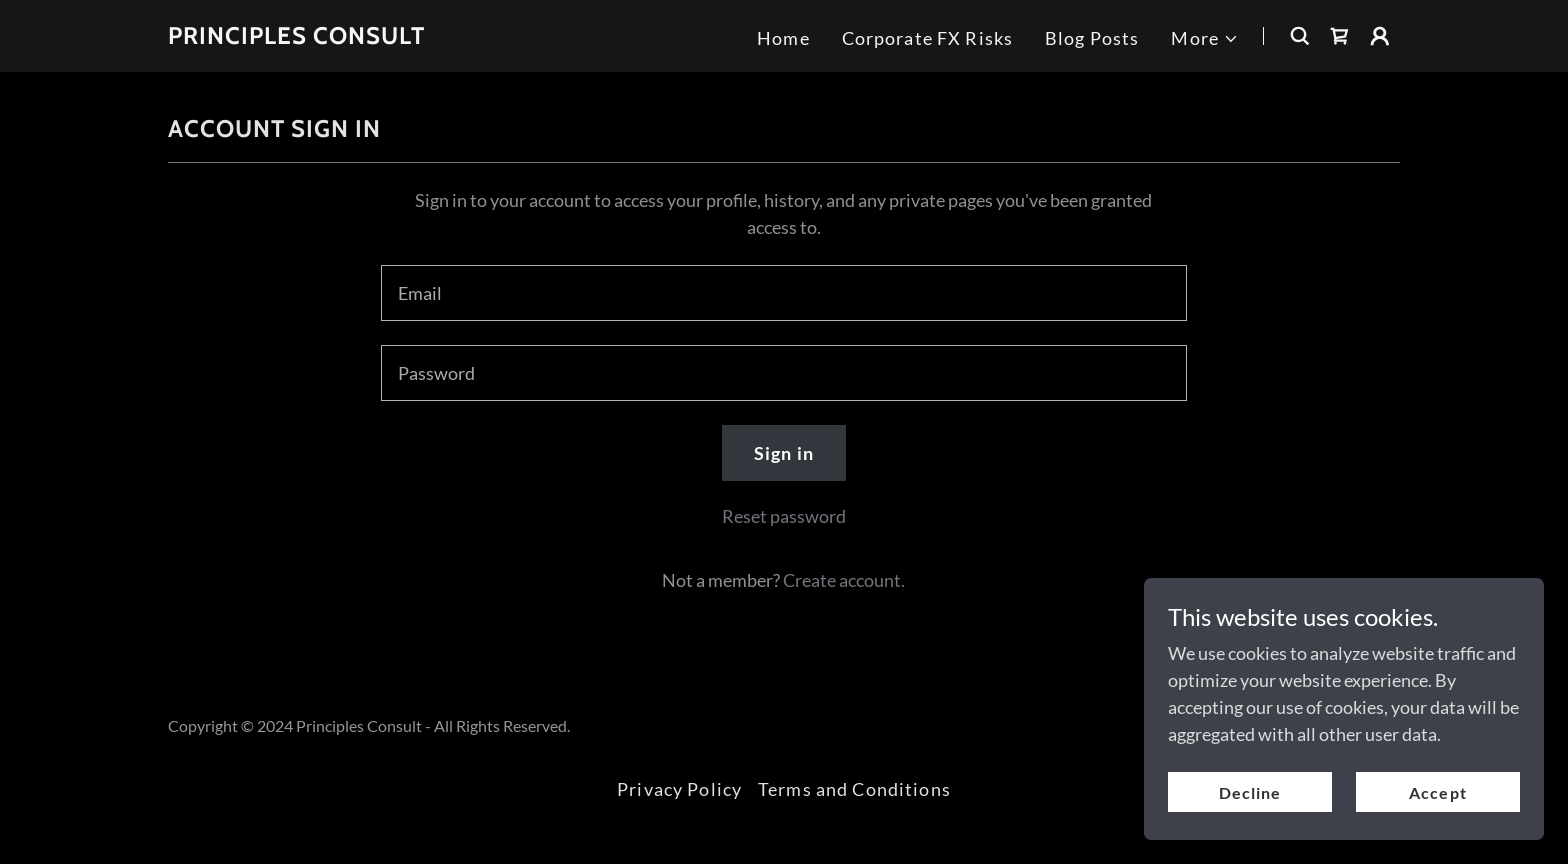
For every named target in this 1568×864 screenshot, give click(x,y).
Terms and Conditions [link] (854, 789)
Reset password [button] (784, 516)
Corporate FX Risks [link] (927, 38)
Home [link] (783, 38)
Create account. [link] (844, 580)
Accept (1437, 792)
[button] (1205, 38)
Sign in (784, 453)
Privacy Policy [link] (679, 789)
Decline (1250, 792)
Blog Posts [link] (1092, 38)
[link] (296, 37)
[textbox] (783, 293)
